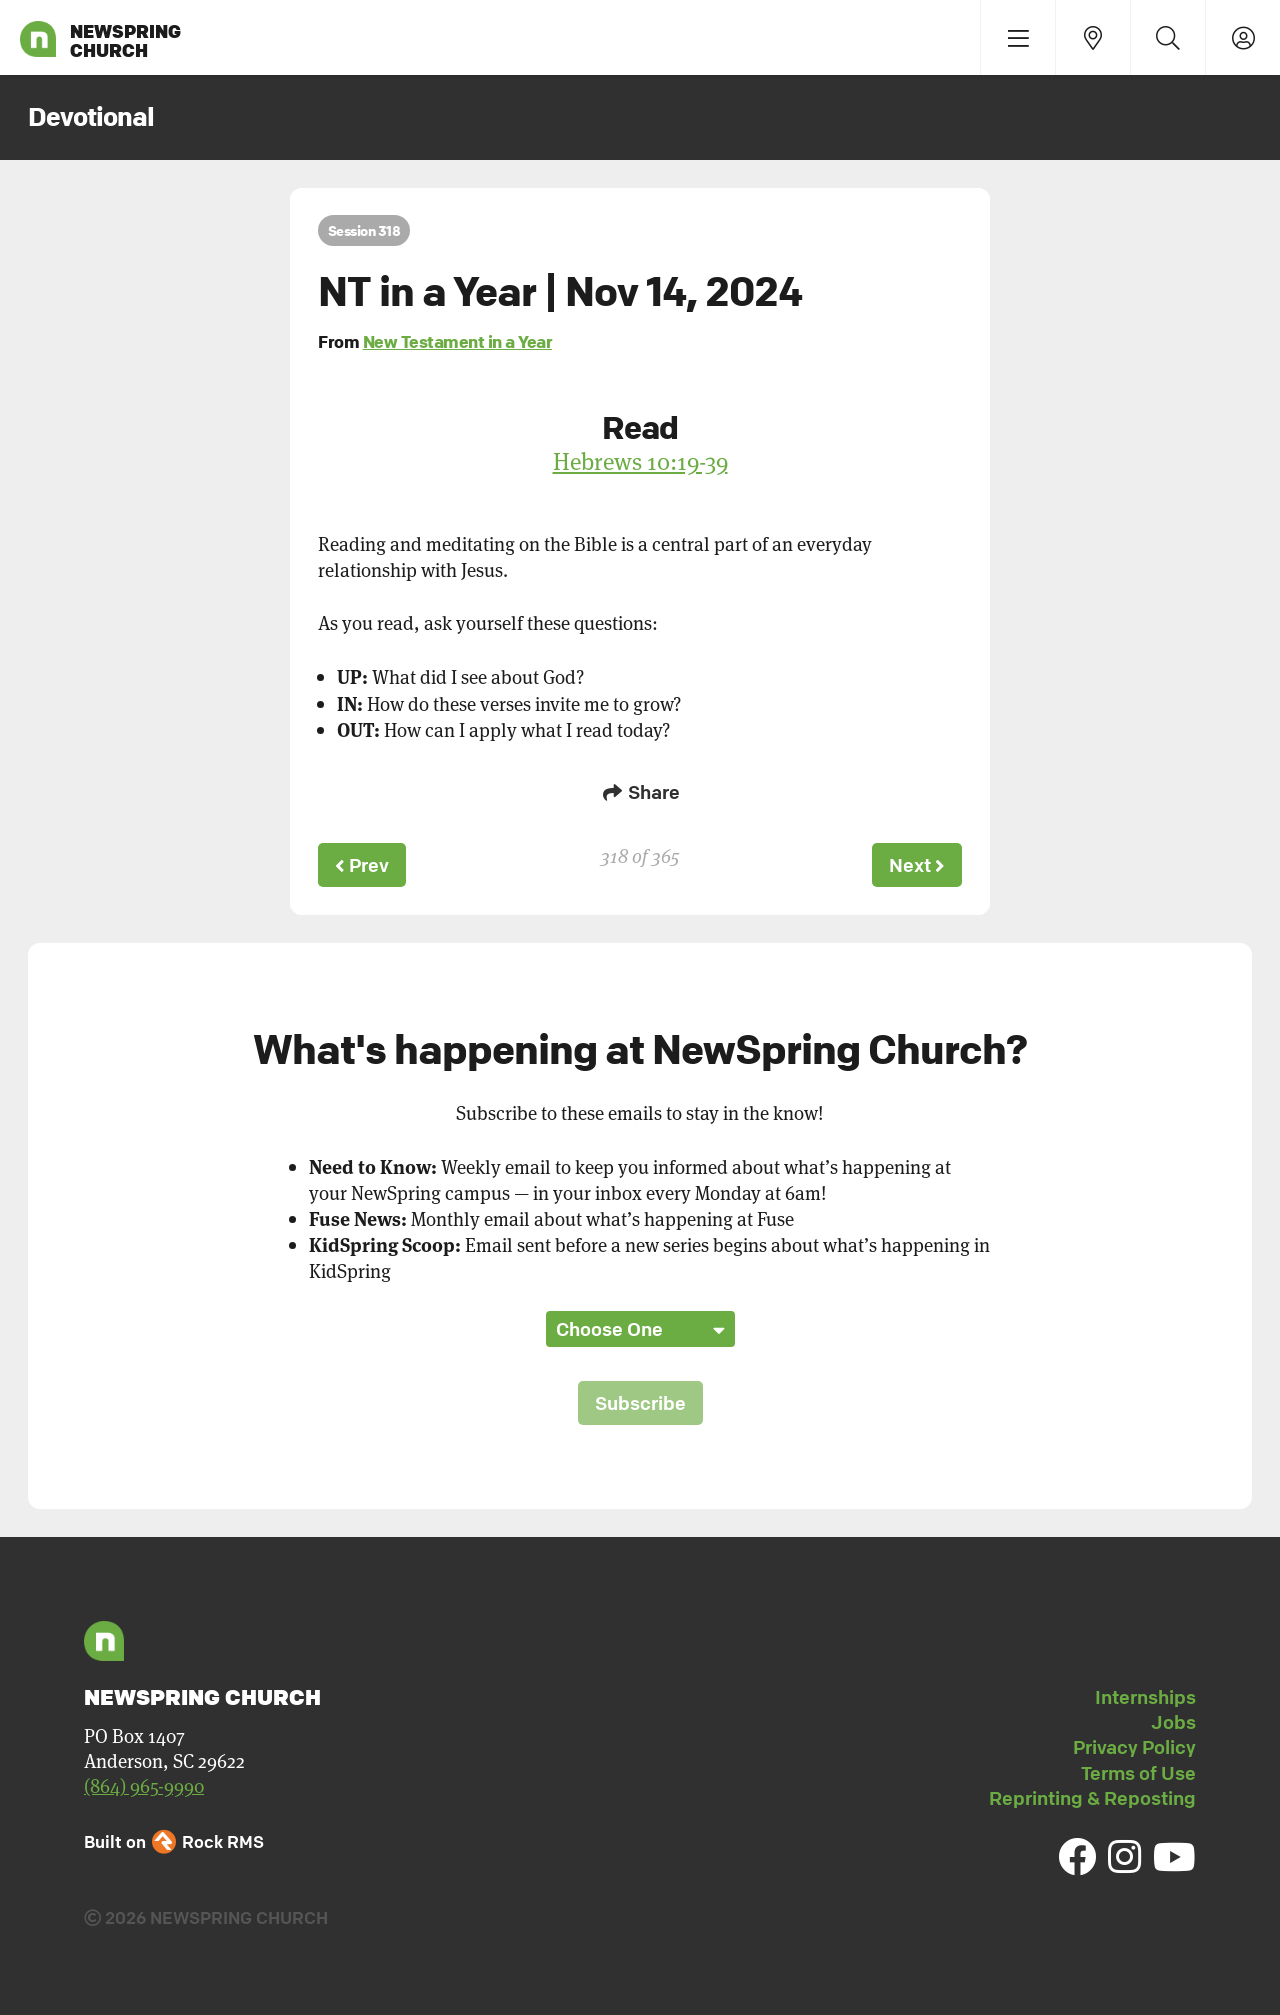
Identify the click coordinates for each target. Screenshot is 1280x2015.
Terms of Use (1138, 1773)
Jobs (1173, 1722)
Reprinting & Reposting (1092, 1798)
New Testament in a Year (458, 341)
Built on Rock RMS (174, 1841)
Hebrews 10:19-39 (640, 461)
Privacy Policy (1134, 1747)
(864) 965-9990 (144, 1785)
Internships (1145, 1697)
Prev (362, 865)
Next (917, 865)
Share (640, 792)
